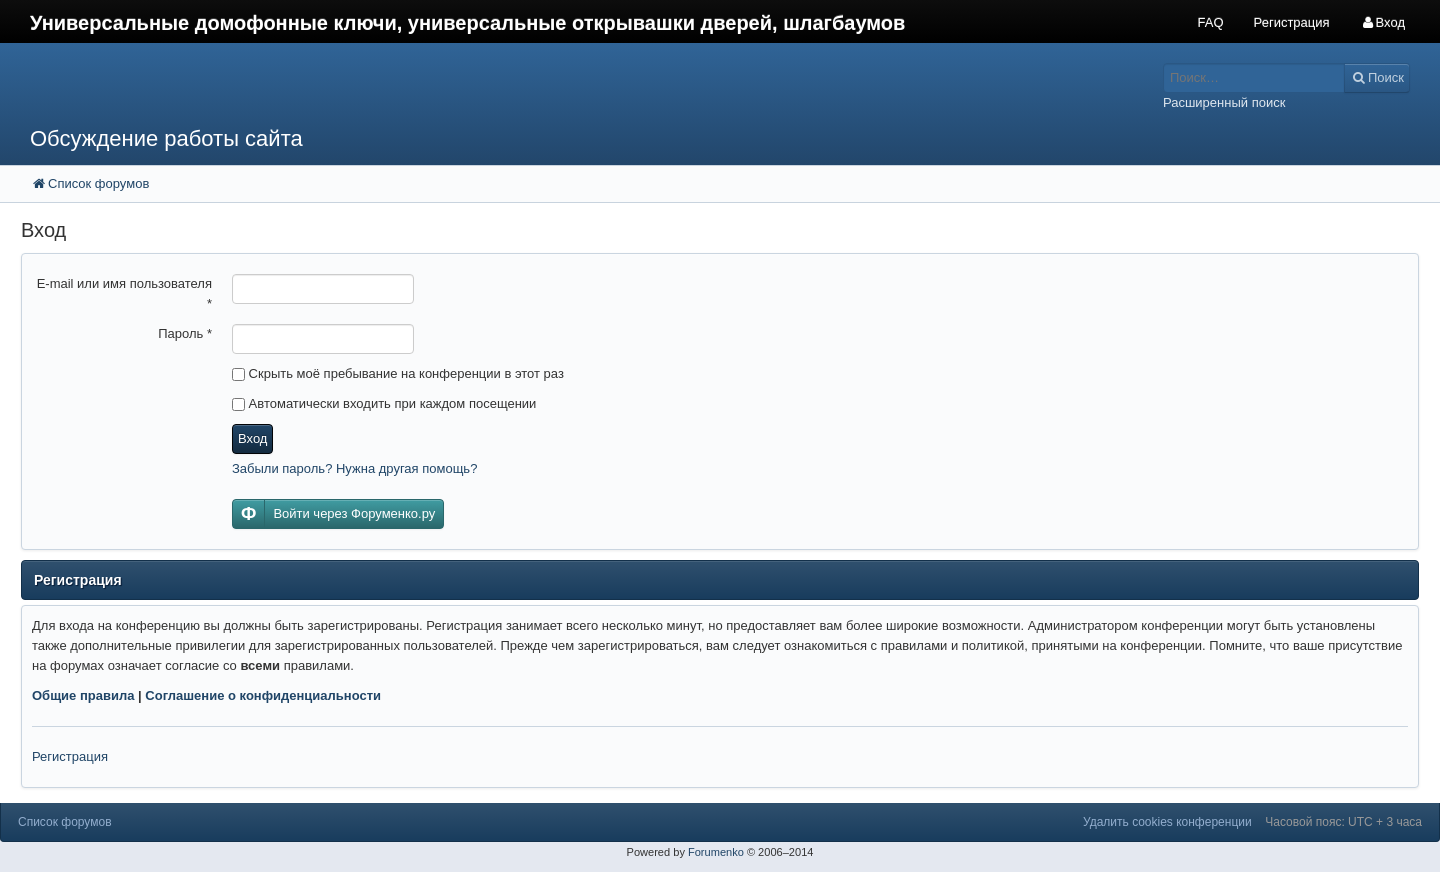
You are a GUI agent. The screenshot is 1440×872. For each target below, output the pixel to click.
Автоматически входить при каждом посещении (384, 403)
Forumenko (716, 852)
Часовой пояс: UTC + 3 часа (1343, 822)
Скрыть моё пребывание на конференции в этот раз (398, 373)
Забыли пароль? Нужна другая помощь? (354, 468)
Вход (252, 438)
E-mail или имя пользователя (124, 293)
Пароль (185, 333)
